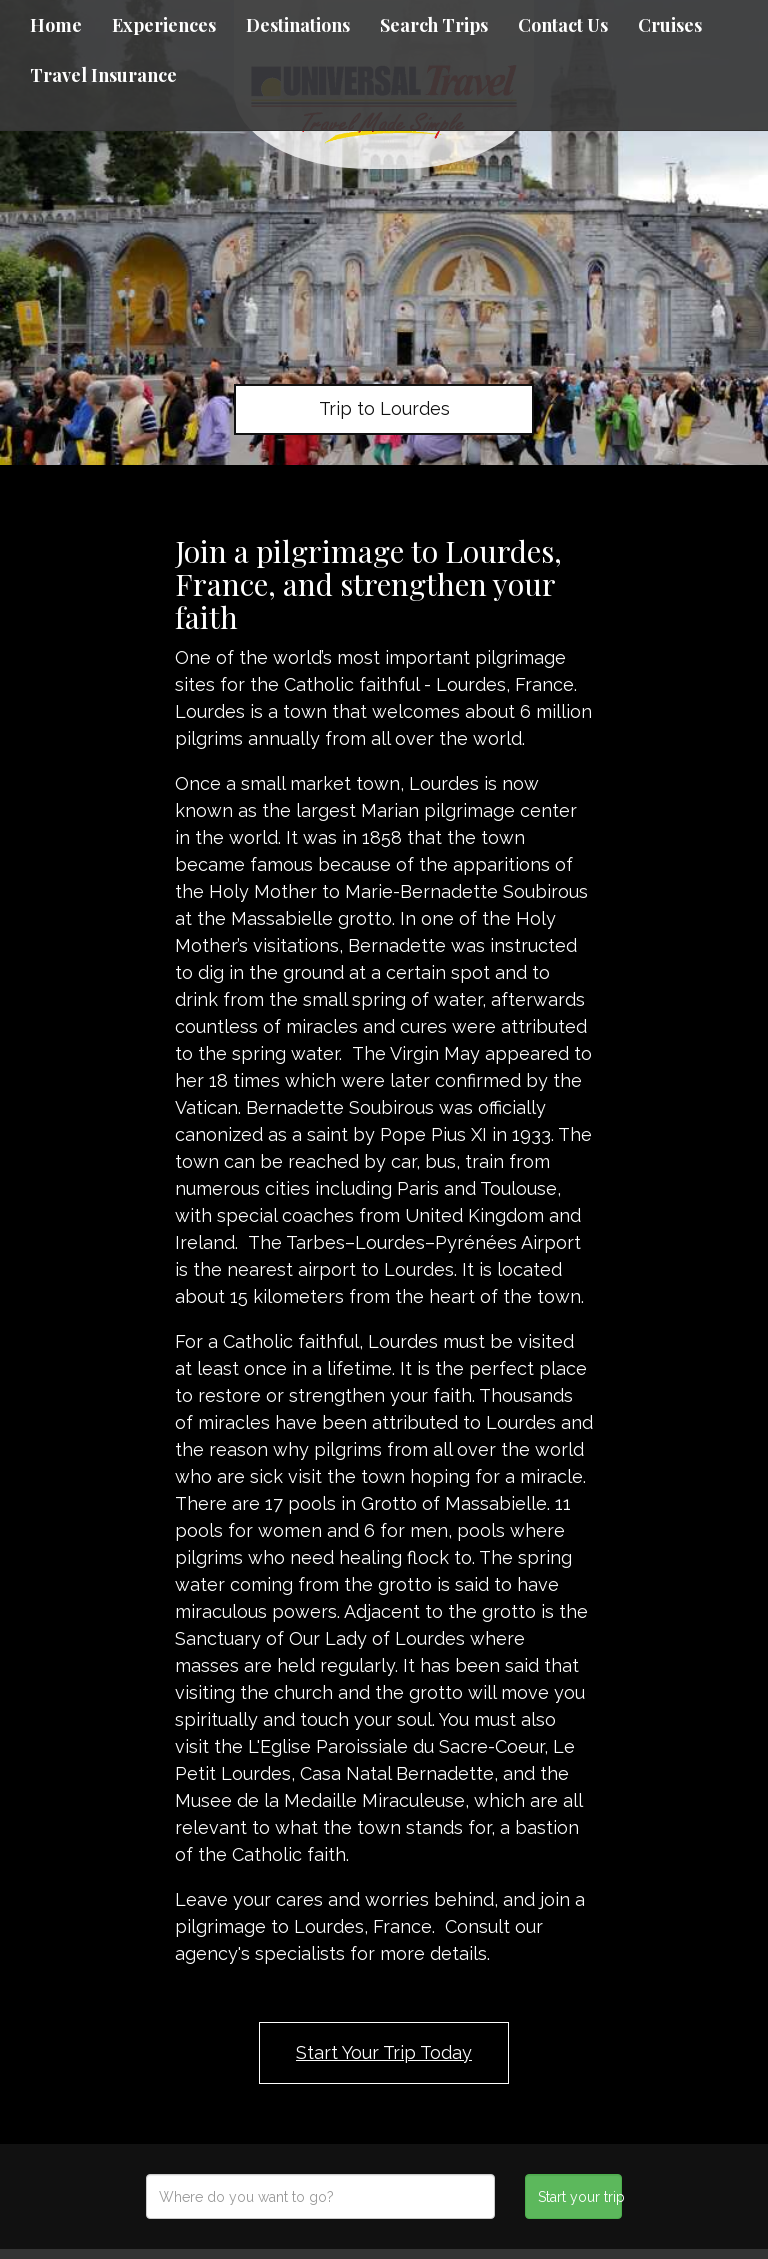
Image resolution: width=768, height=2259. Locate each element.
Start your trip (579, 2197)
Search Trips (434, 25)
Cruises (670, 25)
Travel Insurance (103, 75)
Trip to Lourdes (384, 408)
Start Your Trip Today (384, 2052)
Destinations (298, 25)
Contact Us (563, 25)
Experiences (164, 25)
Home (56, 25)
